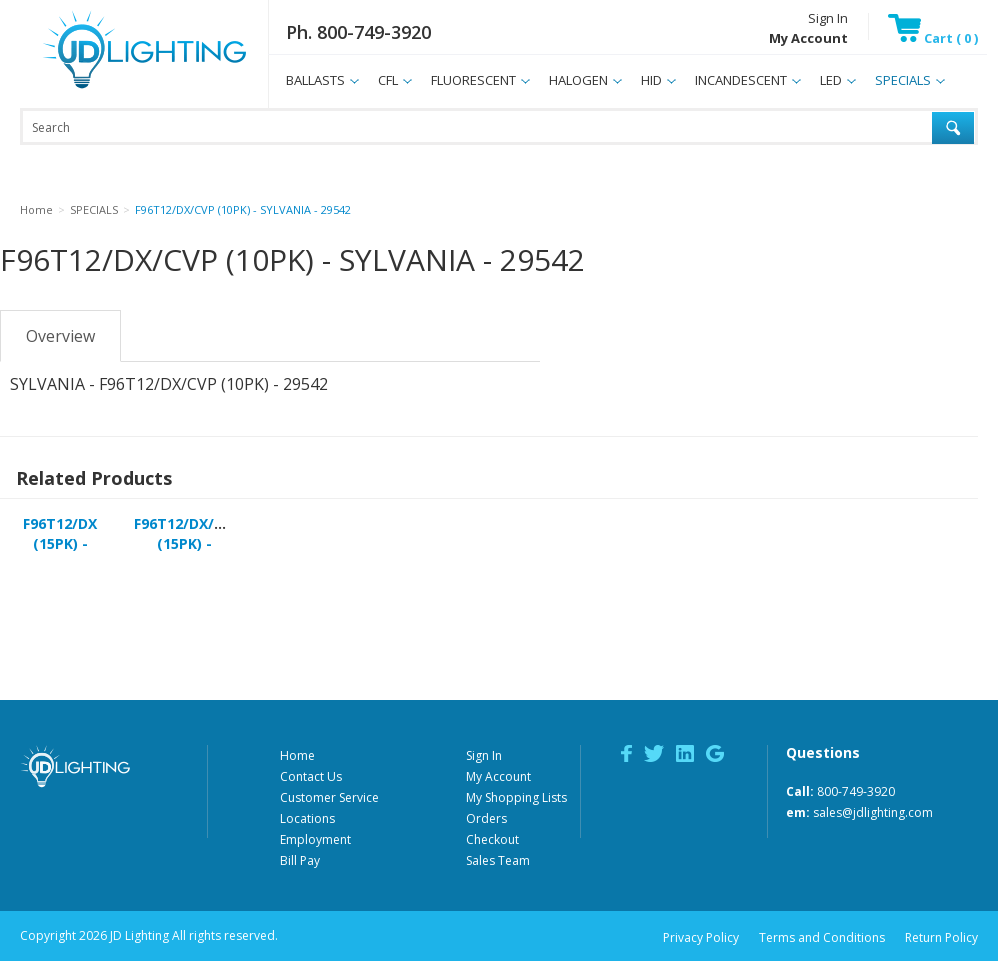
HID (651, 80)
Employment (315, 839)
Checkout (492, 839)
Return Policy (941, 937)
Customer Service (329, 797)
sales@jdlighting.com (873, 812)
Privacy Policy (701, 937)
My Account (498, 776)
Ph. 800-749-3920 (358, 32)
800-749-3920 (856, 791)
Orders (486, 818)
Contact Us (311, 776)
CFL (388, 80)
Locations (307, 818)
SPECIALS (903, 80)
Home (297, 755)
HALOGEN (578, 80)
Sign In (828, 18)
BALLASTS (315, 80)
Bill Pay (300, 860)
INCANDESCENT (741, 80)
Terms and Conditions (822, 937)
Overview (60, 336)
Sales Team (498, 860)
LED (831, 80)
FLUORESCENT (473, 80)
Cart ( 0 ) (933, 38)
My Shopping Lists (516, 797)
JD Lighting (119, 88)
